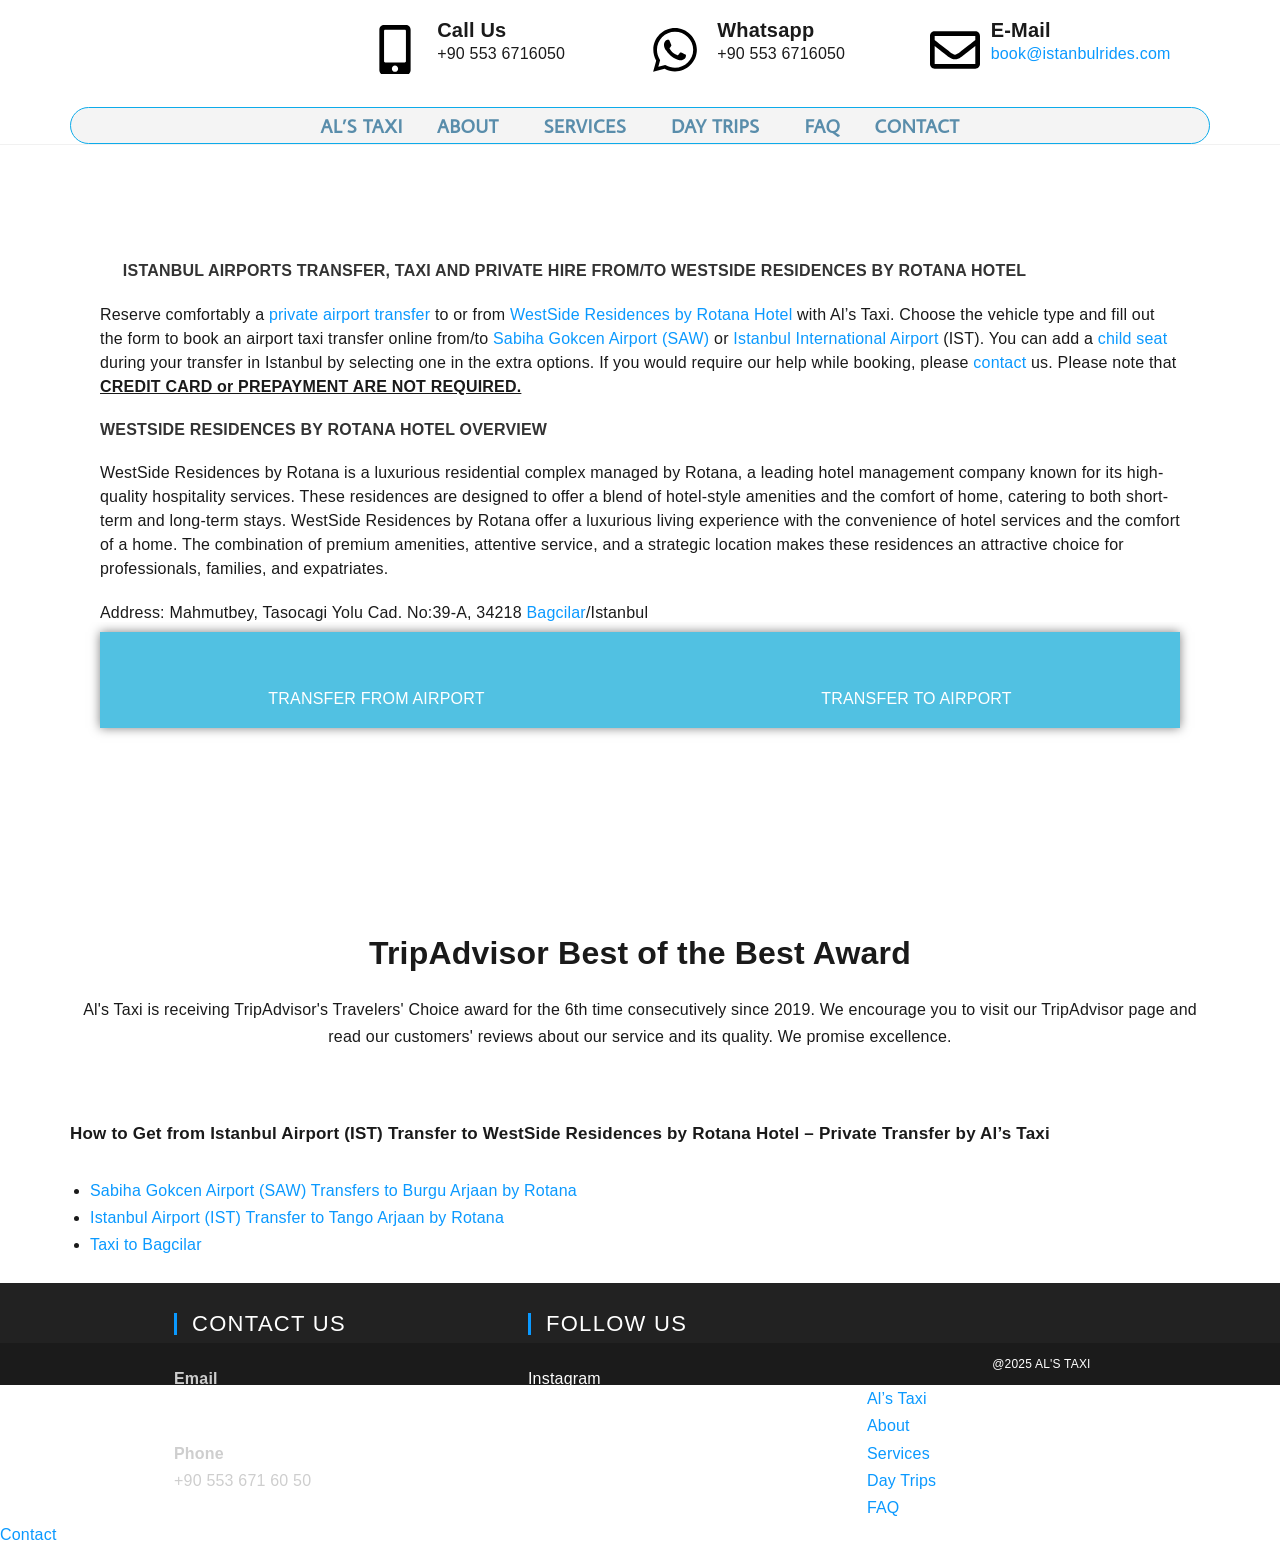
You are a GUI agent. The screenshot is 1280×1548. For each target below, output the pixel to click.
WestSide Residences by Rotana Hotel (651, 314)
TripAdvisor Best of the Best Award (640, 953)
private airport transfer (349, 314)
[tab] (376, 680)
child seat (1133, 338)
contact (999, 362)
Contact (28, 1534)
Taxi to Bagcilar (146, 1244)
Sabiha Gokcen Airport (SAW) (601, 338)
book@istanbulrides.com (1081, 53)
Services (898, 1453)
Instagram (564, 1378)
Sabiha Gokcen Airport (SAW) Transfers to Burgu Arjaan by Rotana (333, 1190)
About (888, 1425)
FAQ (883, 1507)
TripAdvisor (569, 1425)
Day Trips (901, 1480)
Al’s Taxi (897, 1398)
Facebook (564, 1473)
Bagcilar (555, 612)
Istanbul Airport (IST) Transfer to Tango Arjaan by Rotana (297, 1217)
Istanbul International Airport (835, 338)
